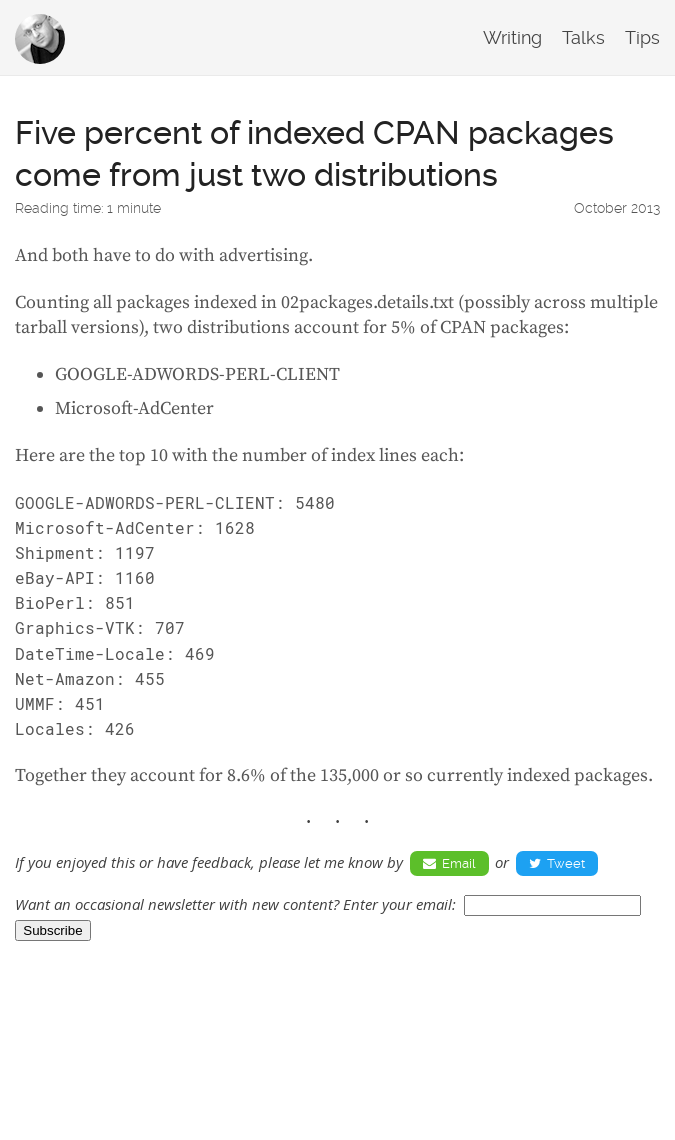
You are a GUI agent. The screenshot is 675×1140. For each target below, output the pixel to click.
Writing (512, 37)
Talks (583, 37)
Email (449, 863)
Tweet (557, 863)
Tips (642, 37)
